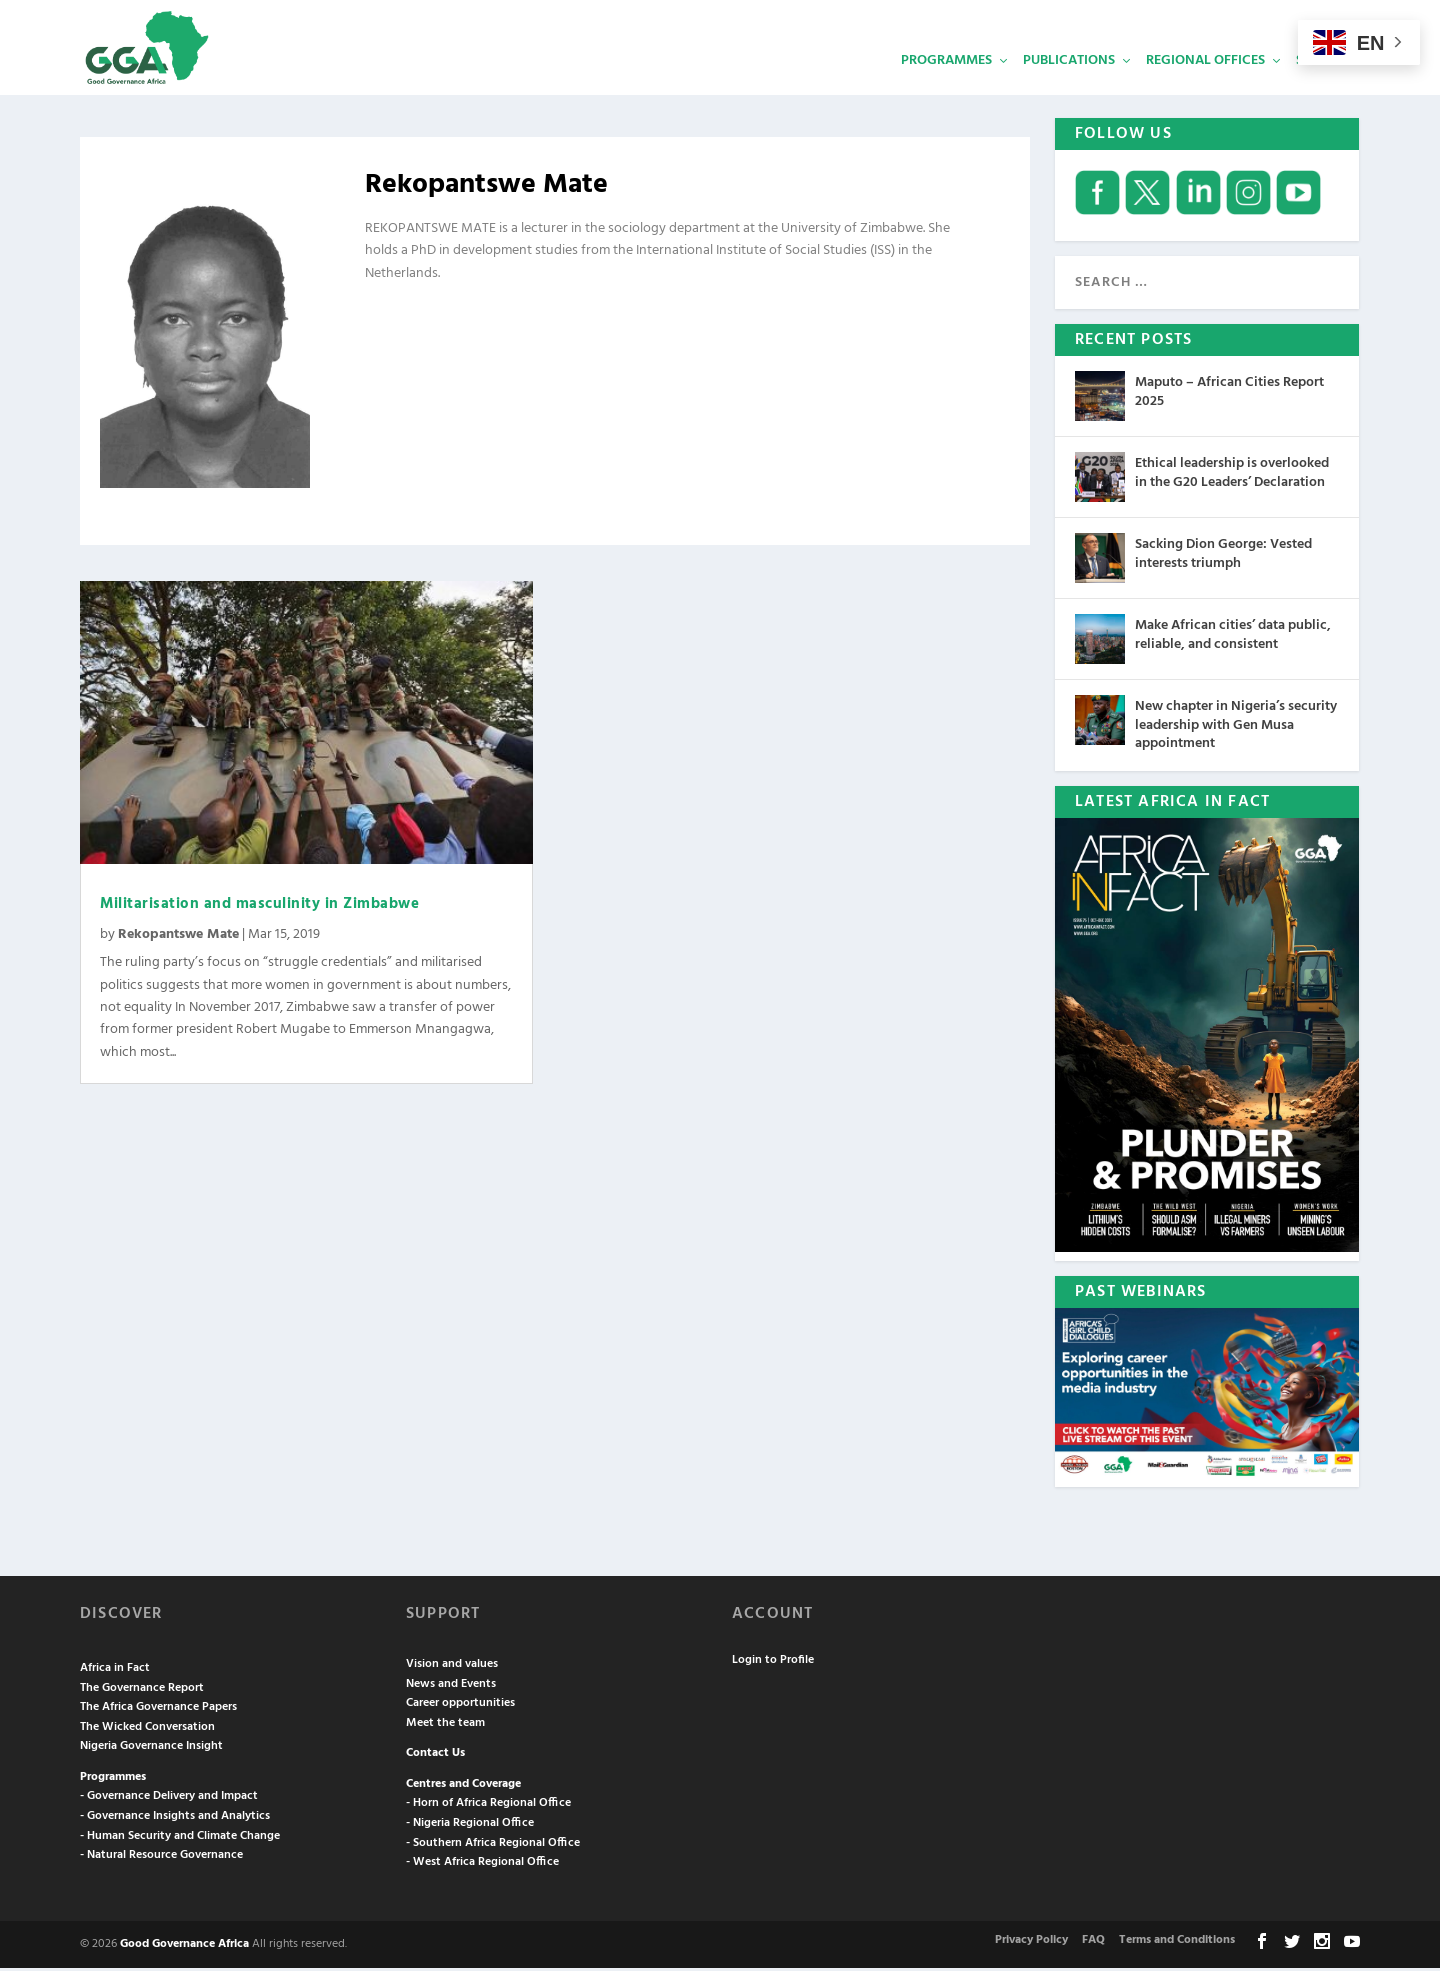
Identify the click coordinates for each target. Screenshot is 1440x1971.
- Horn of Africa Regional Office (488, 1806)
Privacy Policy (1031, 1943)
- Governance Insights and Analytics (175, 1819)
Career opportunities (460, 1706)
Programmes (946, 85)
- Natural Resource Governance (161, 1858)
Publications (1069, 85)
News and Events (451, 1686)
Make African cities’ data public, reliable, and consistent (1233, 637)
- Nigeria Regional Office (470, 1826)
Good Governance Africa (184, 1947)
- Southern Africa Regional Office (493, 1846)
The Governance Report (142, 1690)
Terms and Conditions (1177, 1943)
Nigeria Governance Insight (151, 1749)
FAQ (1093, 1943)
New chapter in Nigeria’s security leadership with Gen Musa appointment (1236, 727)
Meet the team (445, 1726)
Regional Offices (1205, 85)
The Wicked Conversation (147, 1730)
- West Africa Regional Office (482, 1865)
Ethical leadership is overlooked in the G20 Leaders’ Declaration (1232, 475)
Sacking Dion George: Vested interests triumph (1223, 556)
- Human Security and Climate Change (180, 1839)
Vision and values (452, 1667)
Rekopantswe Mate (178, 937)
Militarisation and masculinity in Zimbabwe (259, 907)
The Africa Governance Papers (158, 1710)
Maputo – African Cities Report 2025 (1229, 394)
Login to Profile (773, 1662)
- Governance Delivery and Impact (169, 1799)
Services (1325, 85)
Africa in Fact (115, 1671)
